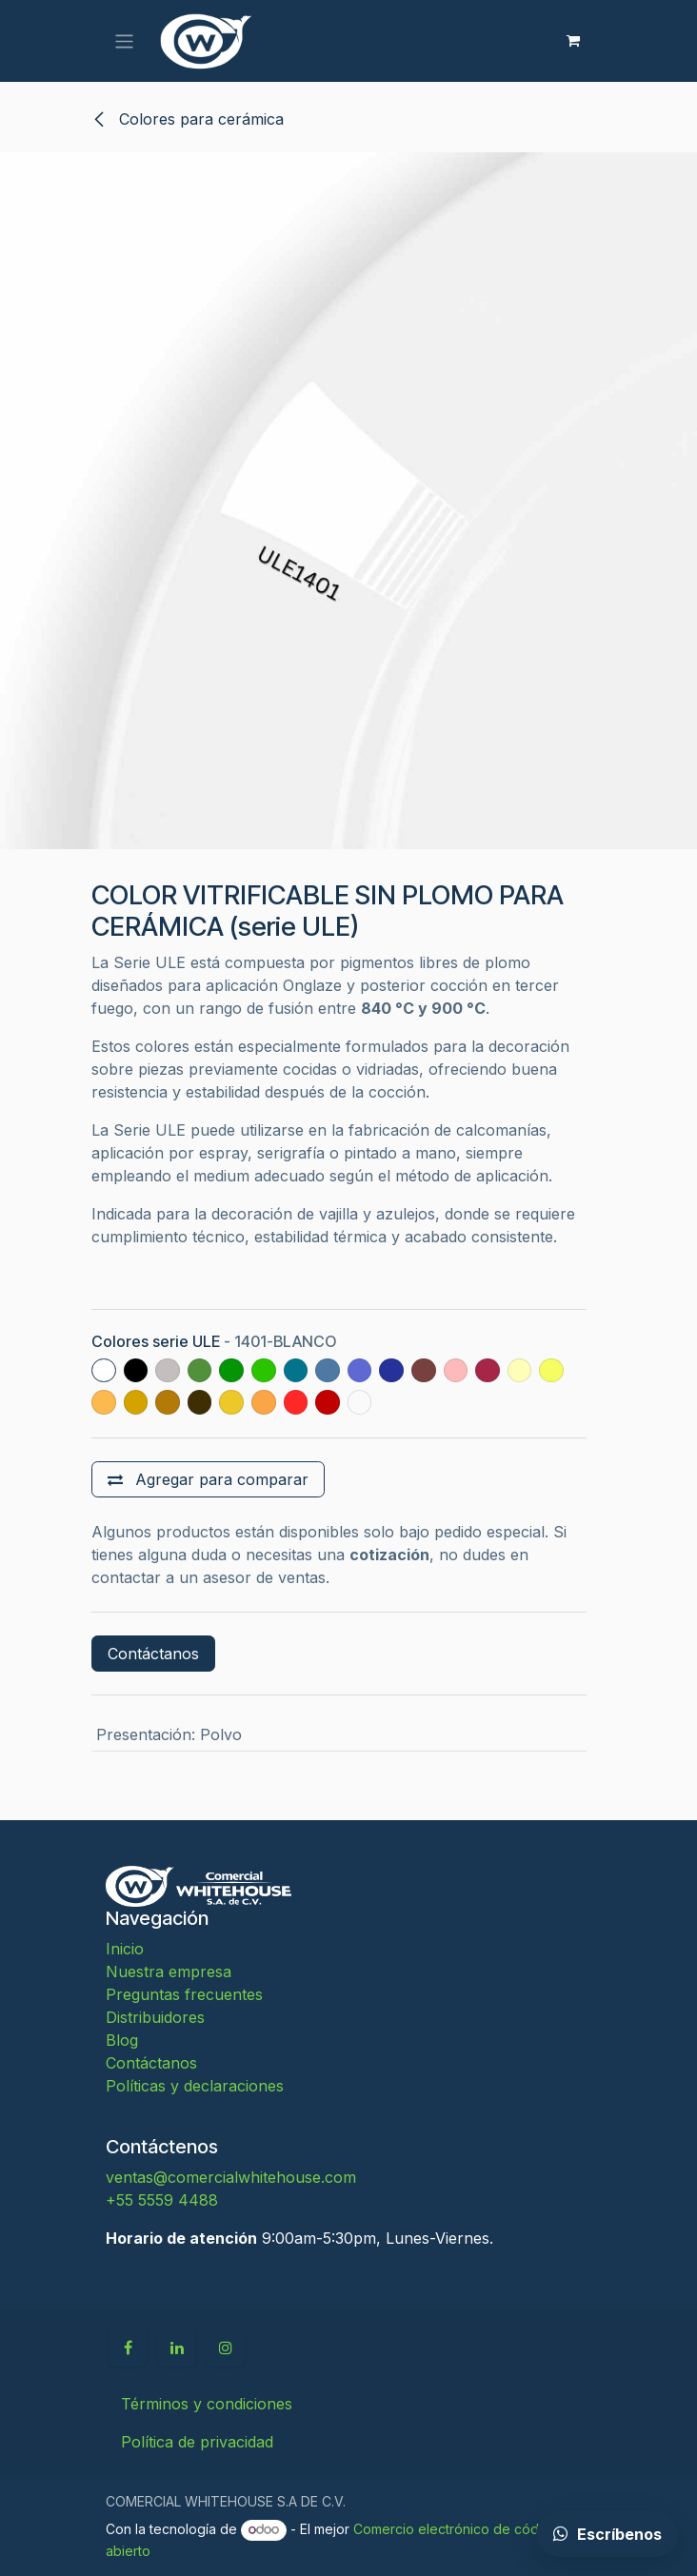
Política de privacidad (197, 2441)
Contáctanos (153, 1653)
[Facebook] (128, 2347)
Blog (122, 2040)
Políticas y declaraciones (195, 2085)
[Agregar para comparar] (208, 1479)
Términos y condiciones (206, 2403)
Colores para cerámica (187, 119)
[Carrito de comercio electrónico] (573, 41)
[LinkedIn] (177, 2347)
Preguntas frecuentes (184, 1994)
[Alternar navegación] (124, 40)
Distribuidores (155, 2017)
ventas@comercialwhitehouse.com (231, 2177)
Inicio (125, 1948)
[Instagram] (226, 2347)
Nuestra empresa (168, 1971)
